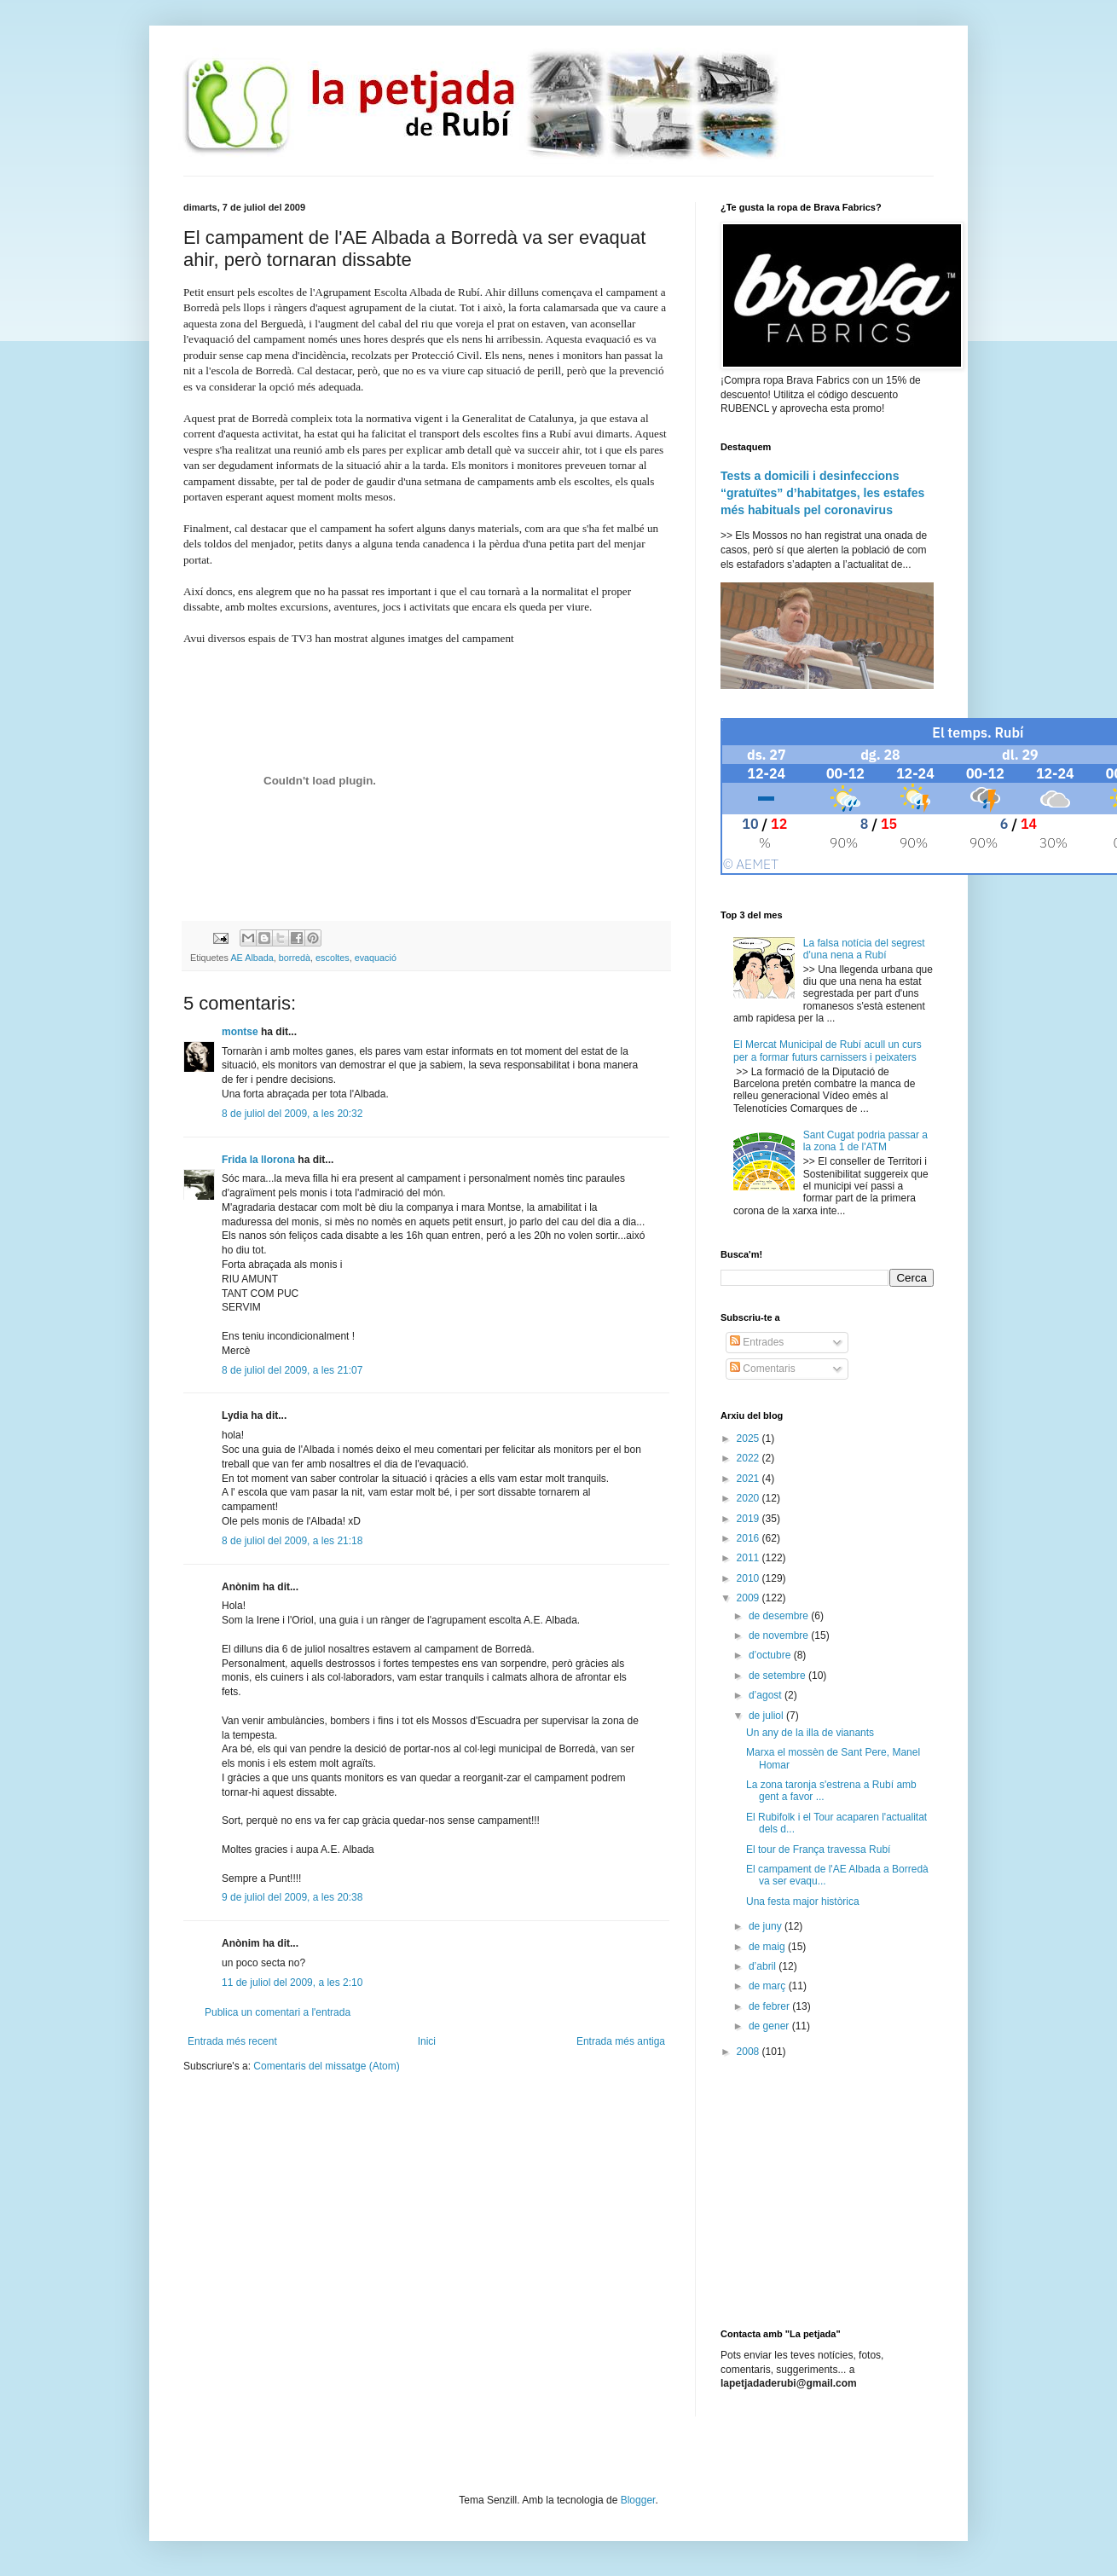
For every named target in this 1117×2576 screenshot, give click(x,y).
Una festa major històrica (802, 1901)
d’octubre (771, 1655)
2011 (749, 1558)
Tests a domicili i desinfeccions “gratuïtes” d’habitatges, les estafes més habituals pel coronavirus (822, 492)
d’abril (763, 1966)
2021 (749, 1479)
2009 (749, 1598)
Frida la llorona (258, 1160)
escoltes (332, 957)
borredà (294, 957)
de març (769, 1986)
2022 (749, 1458)
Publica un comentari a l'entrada (277, 2012)
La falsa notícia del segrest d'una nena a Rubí (864, 949)
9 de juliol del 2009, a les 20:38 (292, 1897)
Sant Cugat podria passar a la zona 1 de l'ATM (865, 1141)
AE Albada (251, 957)
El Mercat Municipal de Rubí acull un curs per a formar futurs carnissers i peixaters (827, 1050)
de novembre (780, 1635)
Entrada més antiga (620, 2041)
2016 (749, 1538)
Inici (427, 2041)
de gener (770, 2026)
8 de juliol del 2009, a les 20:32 (292, 1114)
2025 (749, 1438)
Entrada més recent (232, 2041)
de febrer (770, 2006)
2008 (749, 2052)
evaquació (375, 957)
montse (240, 1032)
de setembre (778, 1676)
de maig (768, 1947)
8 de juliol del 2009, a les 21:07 (292, 1370)
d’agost (766, 1695)
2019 (749, 1519)
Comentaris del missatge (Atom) (326, 2066)
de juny (766, 1926)
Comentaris (763, 1369)
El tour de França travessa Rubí (818, 1849)
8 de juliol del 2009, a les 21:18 (292, 1541)
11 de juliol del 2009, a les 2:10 (292, 1982)
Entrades (757, 1342)
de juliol (767, 1716)
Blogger (638, 2500)
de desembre (780, 1616)
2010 (749, 1578)
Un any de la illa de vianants (810, 1733)
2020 (749, 1498)
